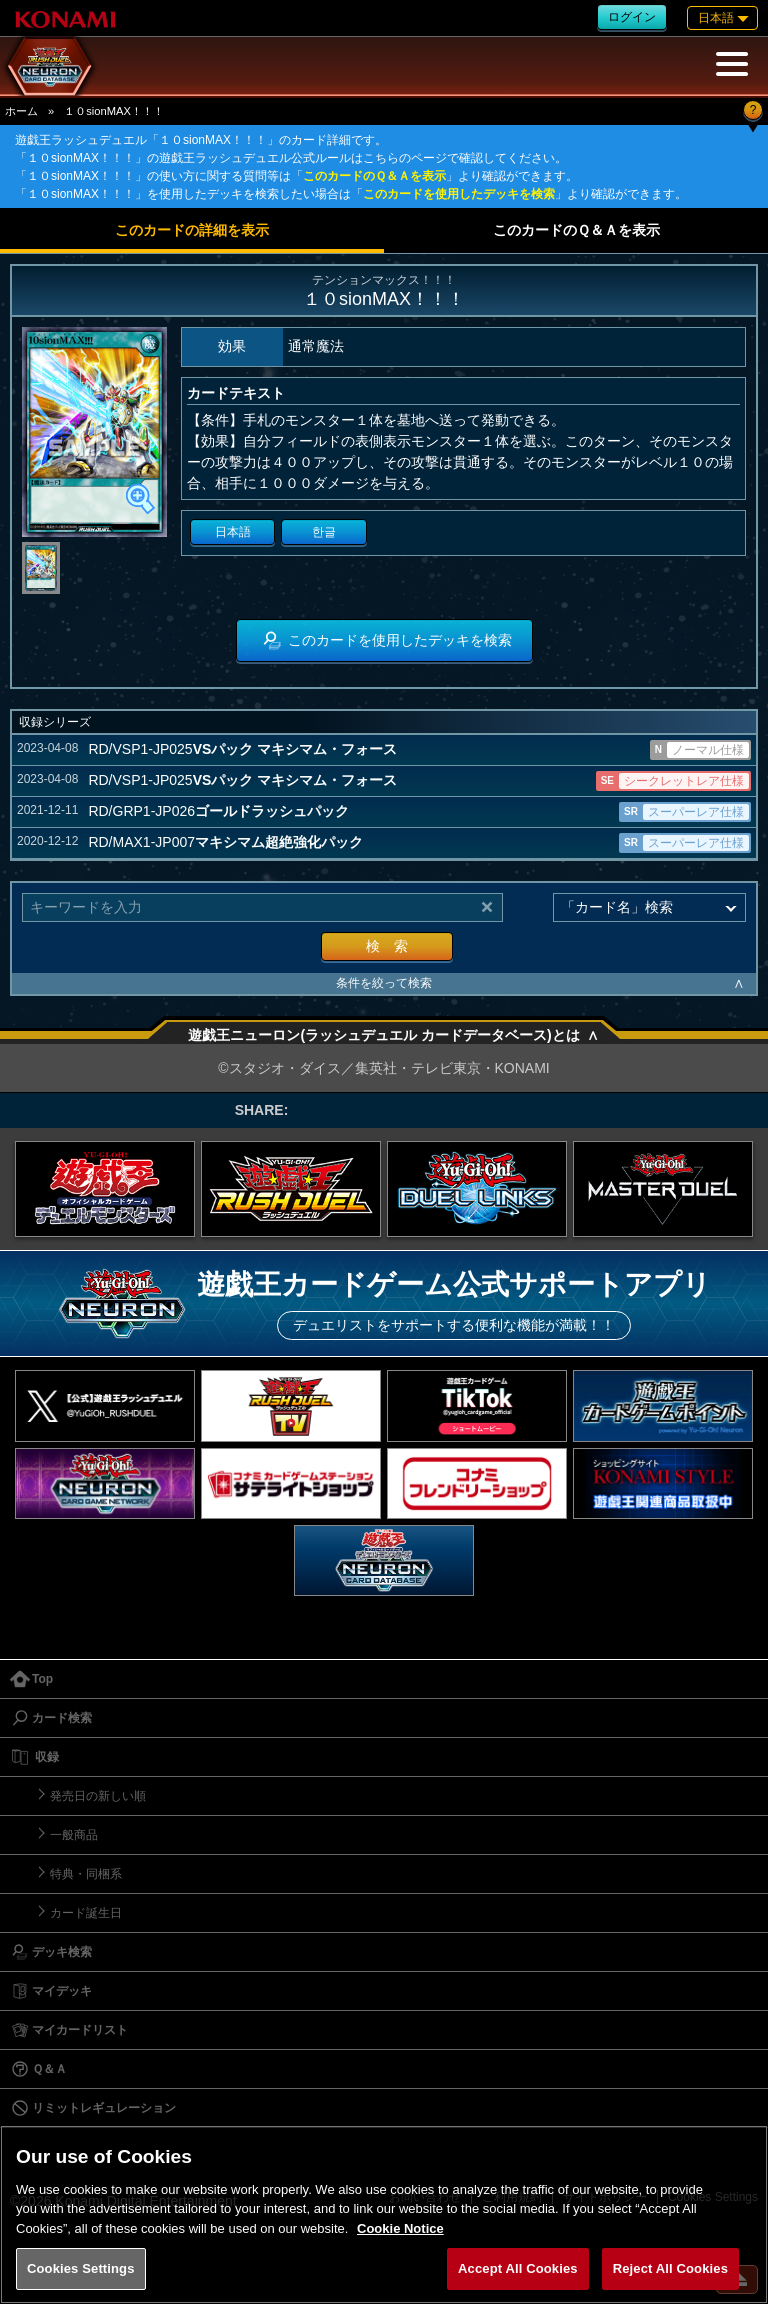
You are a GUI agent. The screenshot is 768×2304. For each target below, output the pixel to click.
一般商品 (74, 1835)
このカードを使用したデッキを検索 (459, 194)
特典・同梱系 (86, 1874)
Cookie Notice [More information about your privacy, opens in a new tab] (400, 2228)
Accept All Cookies (518, 2268)
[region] (384, 2214)
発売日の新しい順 (98, 1796)
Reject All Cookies (670, 2268)
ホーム (21, 111)
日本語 (233, 532)
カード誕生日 (86, 1913)
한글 (324, 532)
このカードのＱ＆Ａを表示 (374, 176)
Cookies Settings (81, 2268)
